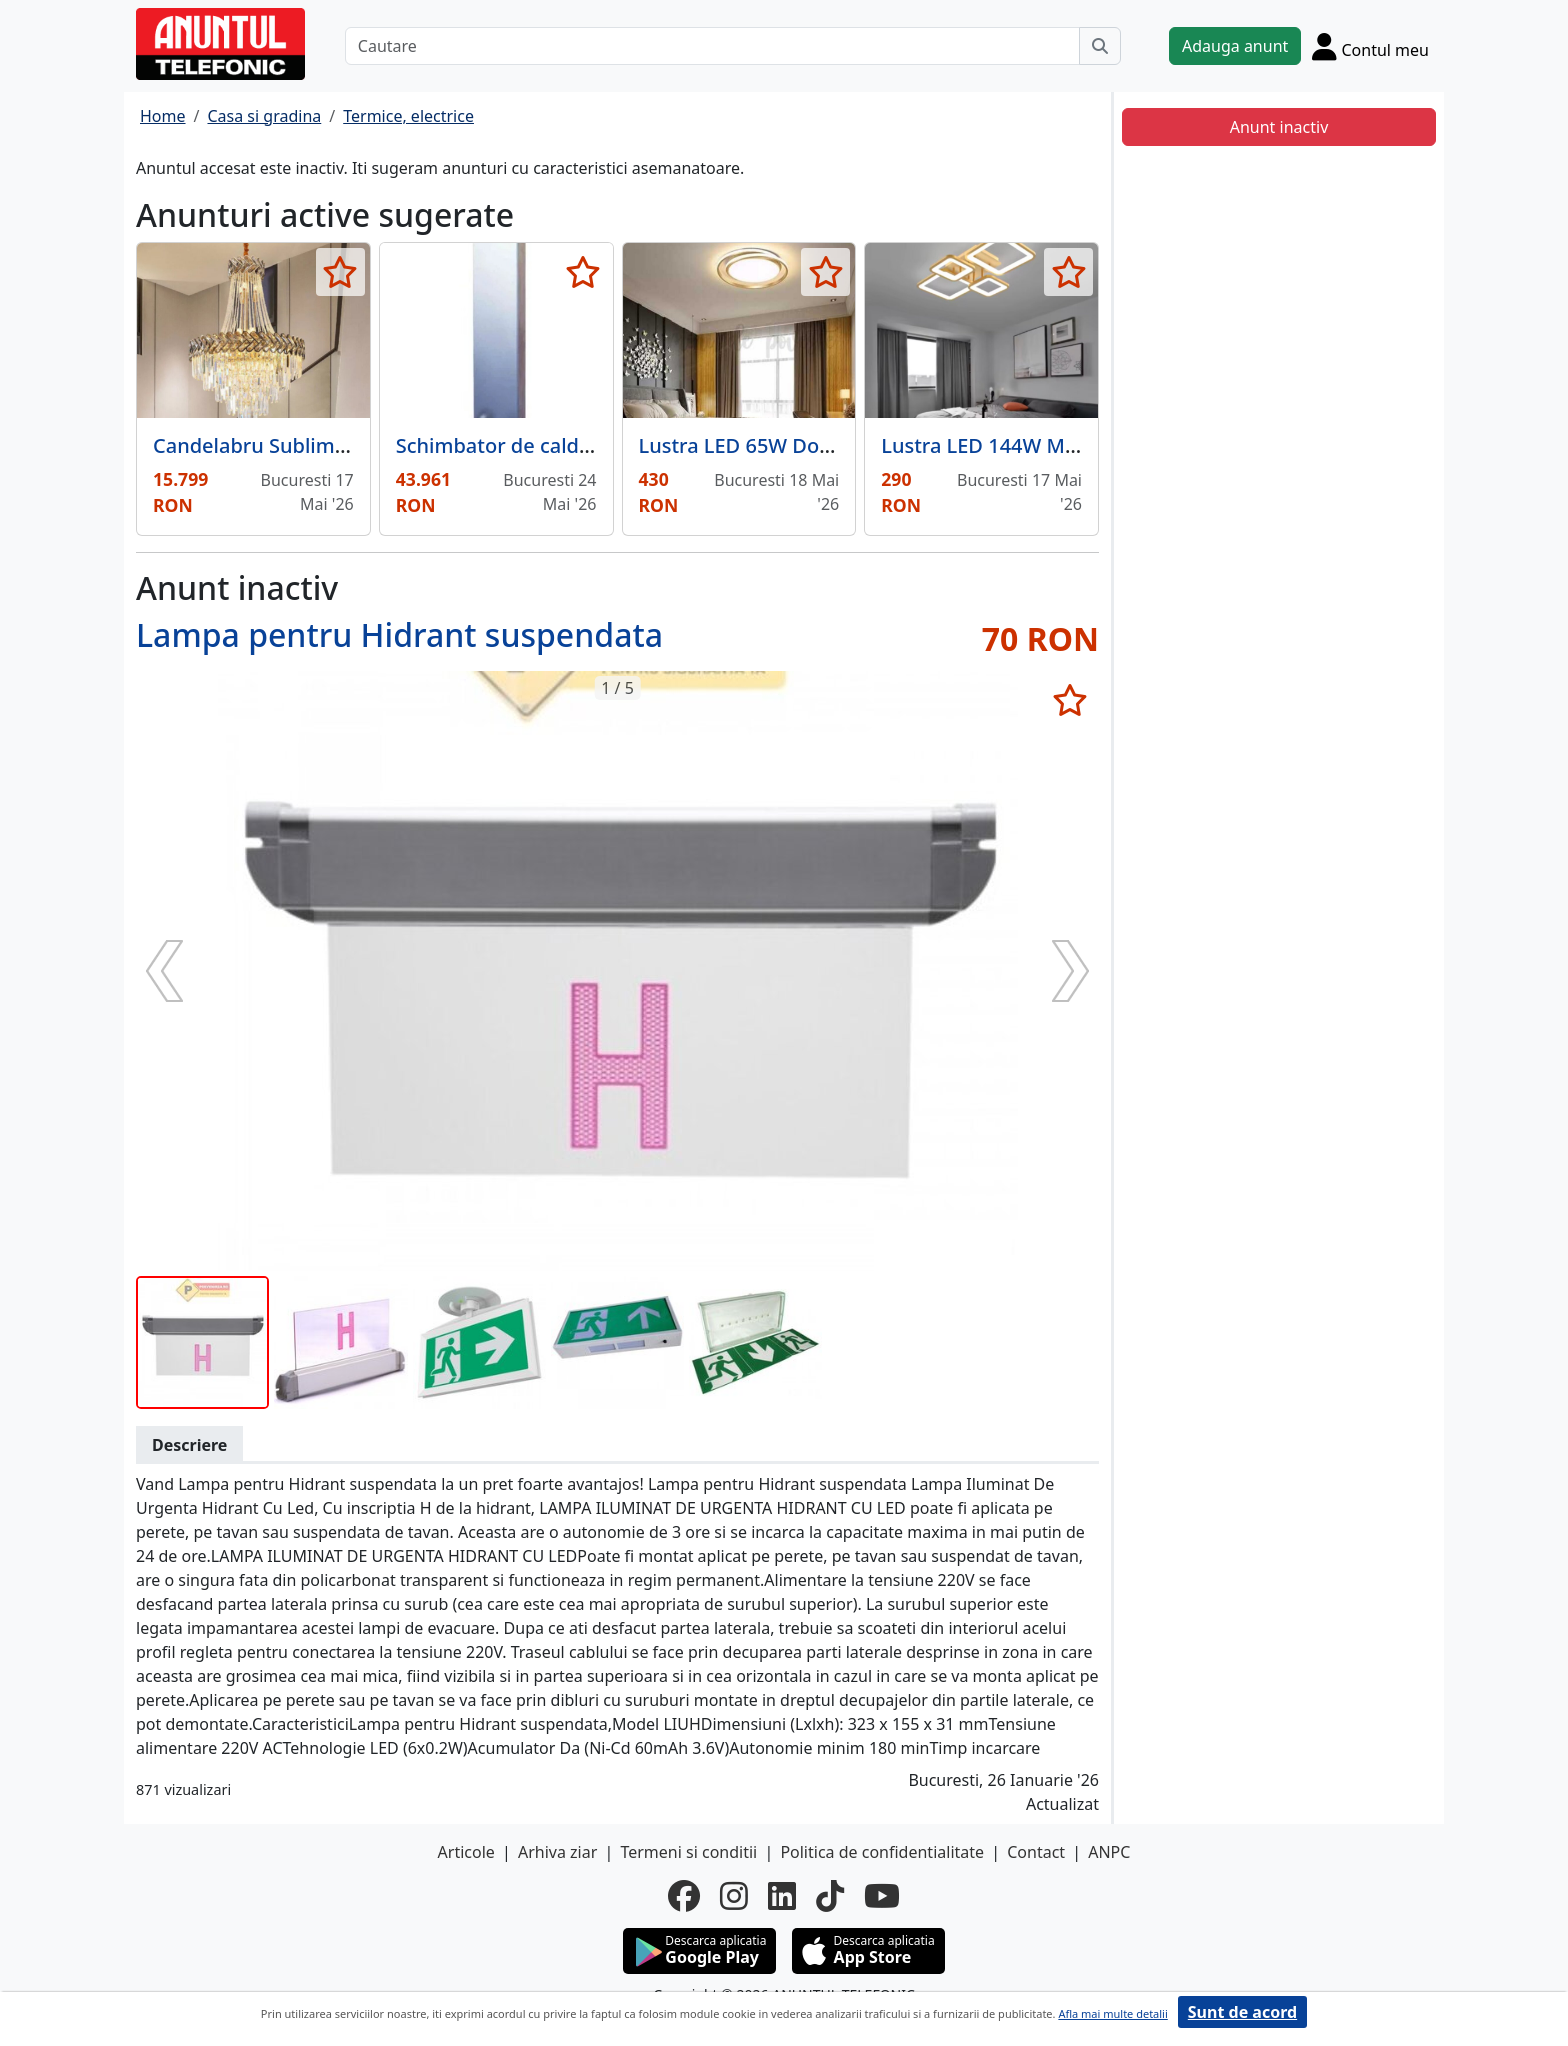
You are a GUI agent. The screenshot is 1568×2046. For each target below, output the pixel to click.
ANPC (1109, 1852)
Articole (466, 1852)
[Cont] (1370, 46)
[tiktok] (830, 1896)
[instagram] (734, 1896)
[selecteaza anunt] (340, 272)
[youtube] (882, 1896)
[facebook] (684, 1896)
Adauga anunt (1235, 46)
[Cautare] (712, 46)
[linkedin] (782, 1896)
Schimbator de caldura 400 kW (541, 445)
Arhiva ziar (557, 1852)
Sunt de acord (1242, 2012)
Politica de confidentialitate (882, 1852)
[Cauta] (1100, 46)
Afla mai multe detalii (1112, 2013)
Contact (1036, 1852)
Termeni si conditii (688, 1852)
